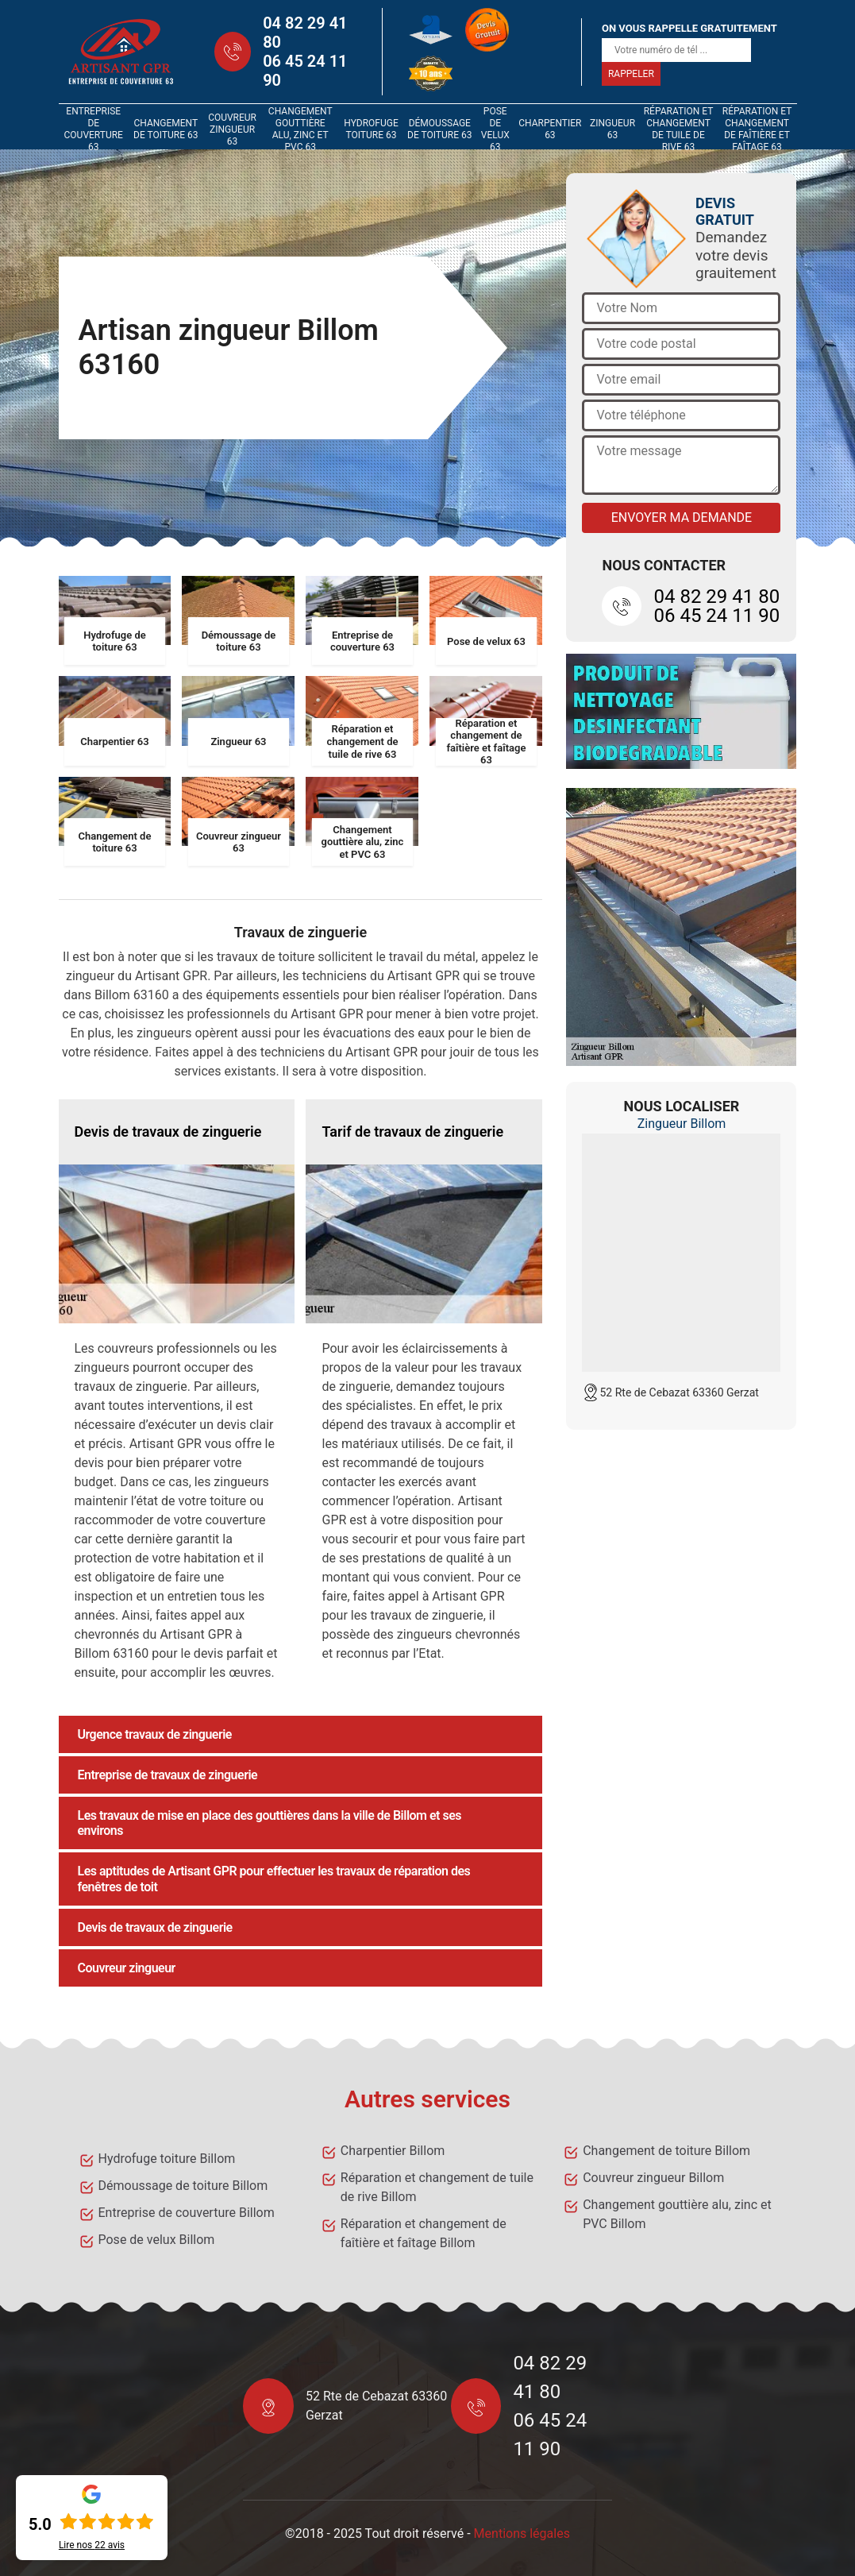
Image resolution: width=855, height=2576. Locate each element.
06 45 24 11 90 (305, 71)
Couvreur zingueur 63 (232, 129)
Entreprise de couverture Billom (186, 2212)
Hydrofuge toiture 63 (371, 129)
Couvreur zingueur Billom (653, 2177)
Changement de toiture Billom (666, 2150)
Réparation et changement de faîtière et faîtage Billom (423, 2233)
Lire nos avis (92, 2545)
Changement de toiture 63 (165, 129)
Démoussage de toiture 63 (439, 129)
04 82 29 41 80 (305, 33)
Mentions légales (522, 2533)
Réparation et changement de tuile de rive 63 (679, 129)
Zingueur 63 (612, 129)
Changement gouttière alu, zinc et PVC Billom (677, 2214)
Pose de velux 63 (495, 129)
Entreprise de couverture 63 (93, 129)
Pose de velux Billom (156, 2239)
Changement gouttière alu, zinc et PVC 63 (300, 129)
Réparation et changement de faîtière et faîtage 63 (757, 129)
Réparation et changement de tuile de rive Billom (437, 2187)
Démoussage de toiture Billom (183, 2185)
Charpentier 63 (549, 129)
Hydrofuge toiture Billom (167, 2158)
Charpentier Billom (393, 2150)
